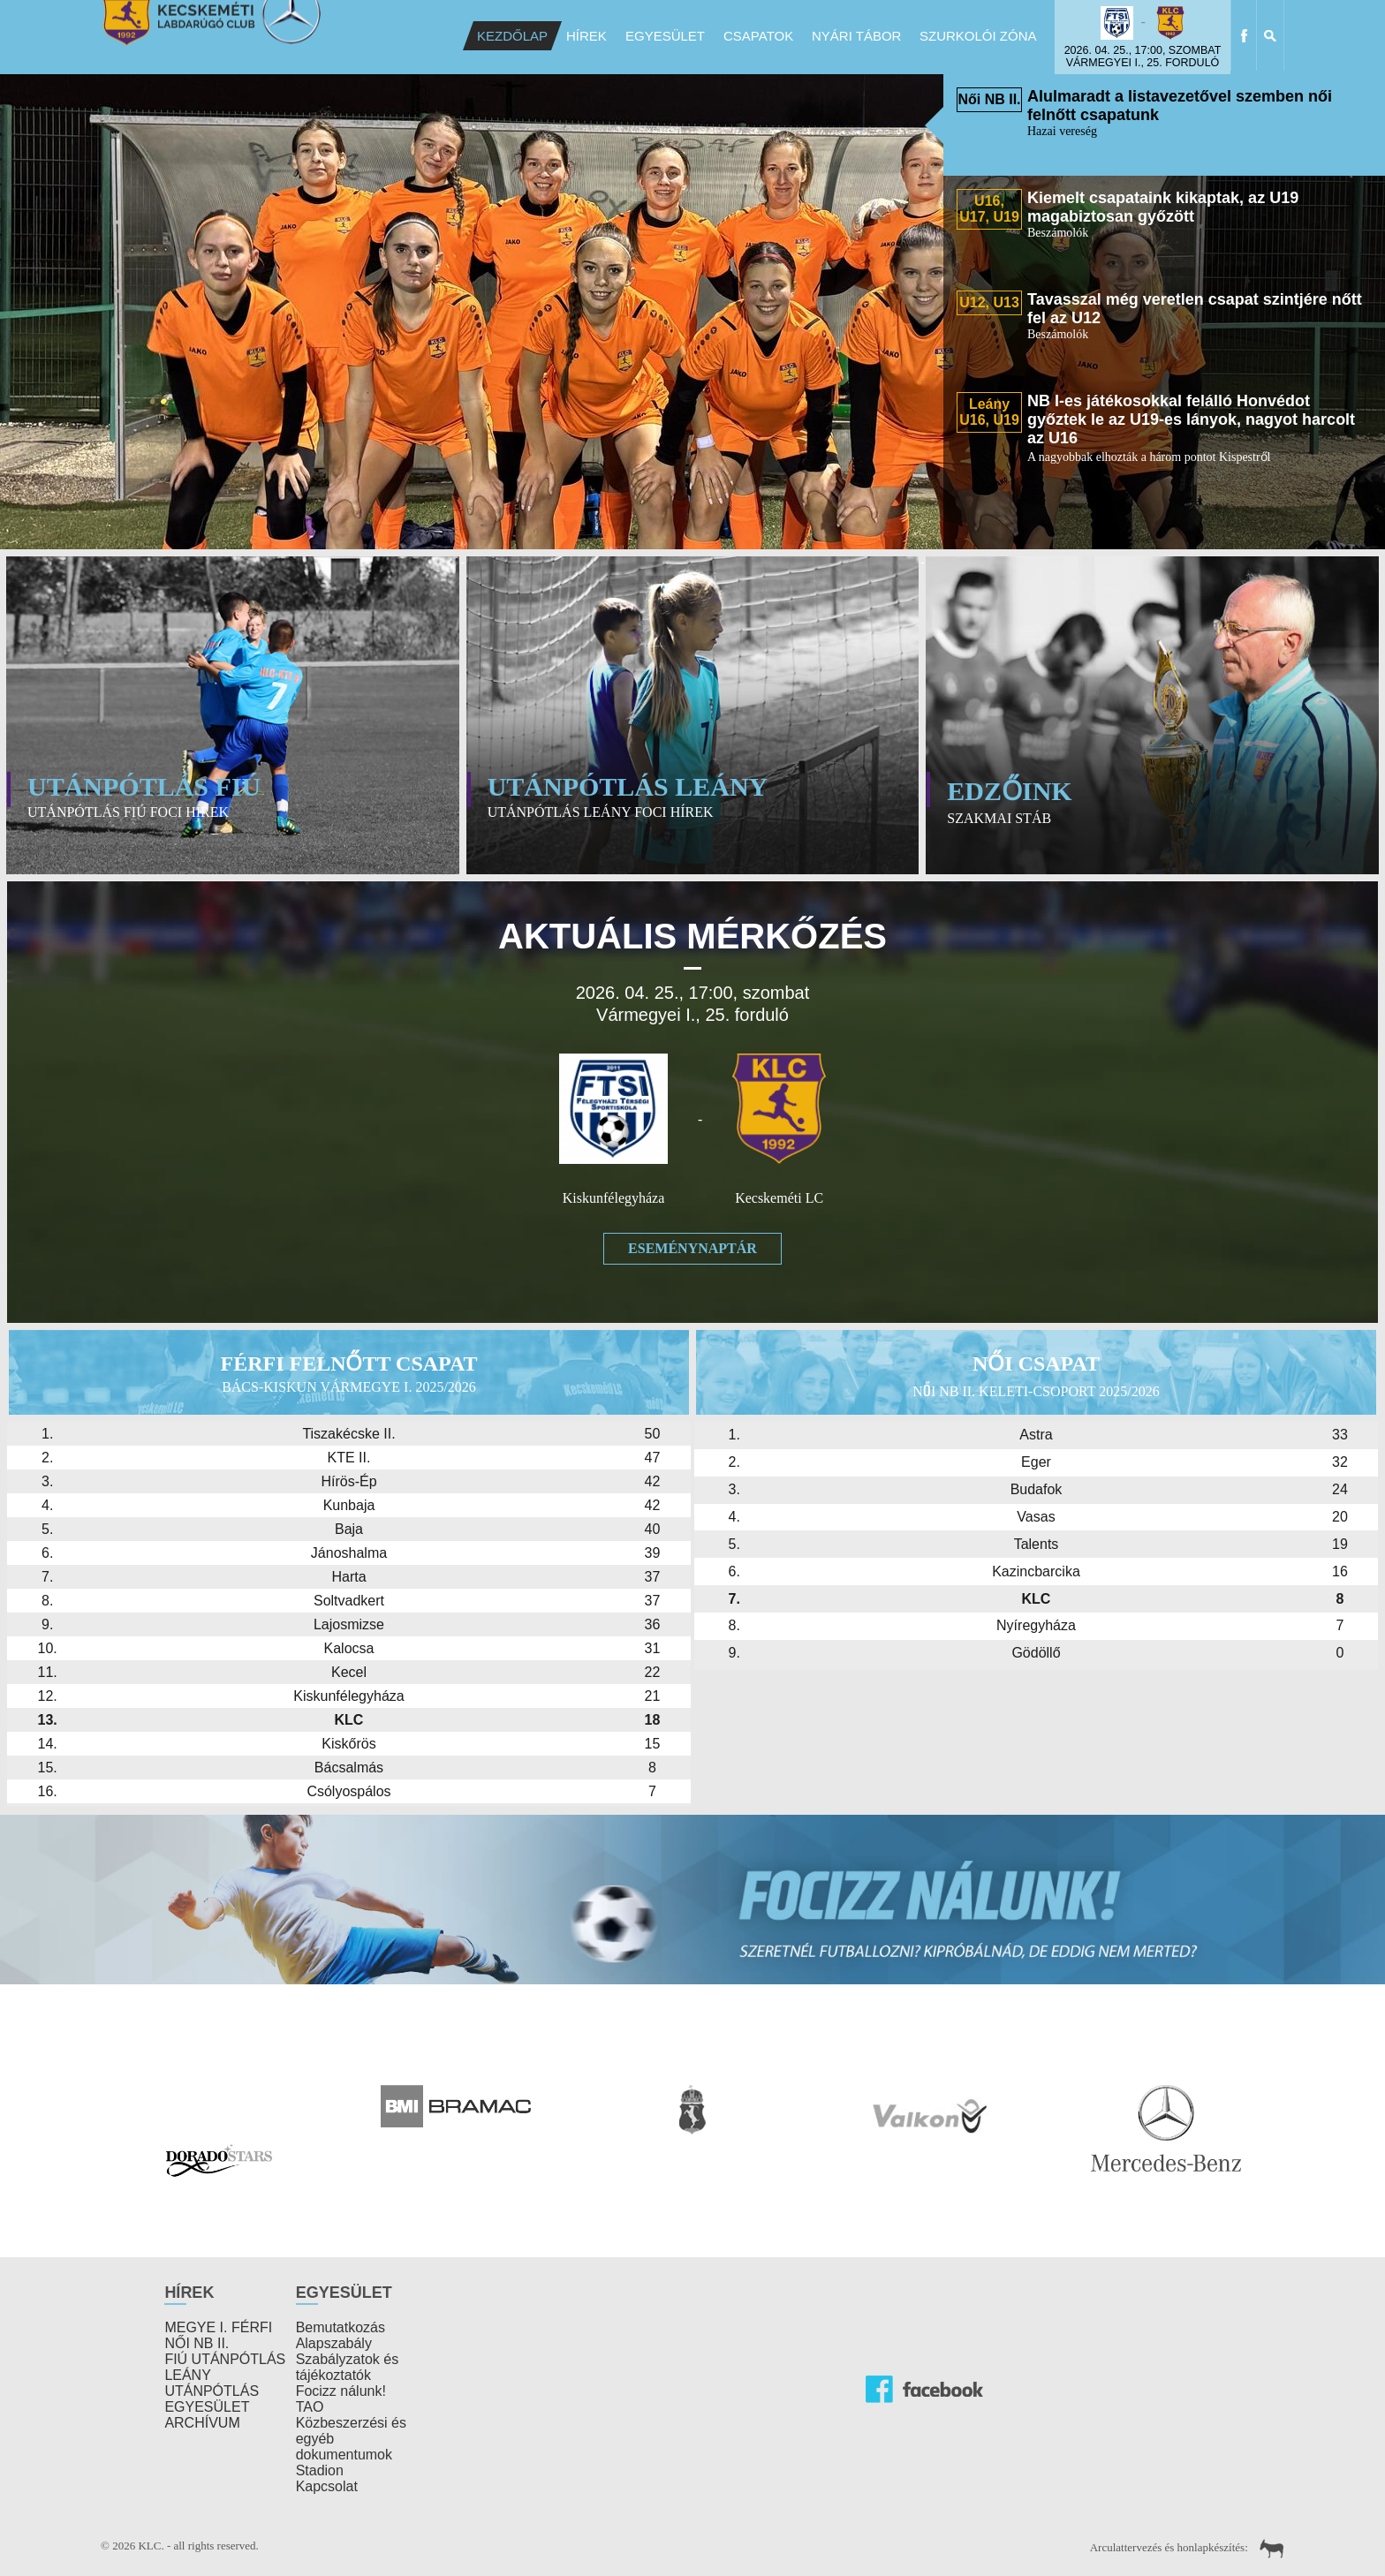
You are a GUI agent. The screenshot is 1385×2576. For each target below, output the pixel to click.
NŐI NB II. (196, 2343)
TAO (310, 2406)
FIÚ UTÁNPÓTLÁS (224, 2359)
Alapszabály (334, 2343)
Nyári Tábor (856, 35)
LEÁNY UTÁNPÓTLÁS (211, 2383)
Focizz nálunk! (341, 2390)
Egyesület (665, 35)
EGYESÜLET (206, 2406)
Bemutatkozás (340, 2327)
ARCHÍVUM (201, 2422)
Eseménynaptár (692, 1248)
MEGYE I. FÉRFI (218, 2327)
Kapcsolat (327, 2486)
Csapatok (758, 35)
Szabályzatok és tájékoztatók (347, 2367)
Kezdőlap (512, 35)
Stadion (320, 2470)
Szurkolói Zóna (978, 35)
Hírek (586, 35)
